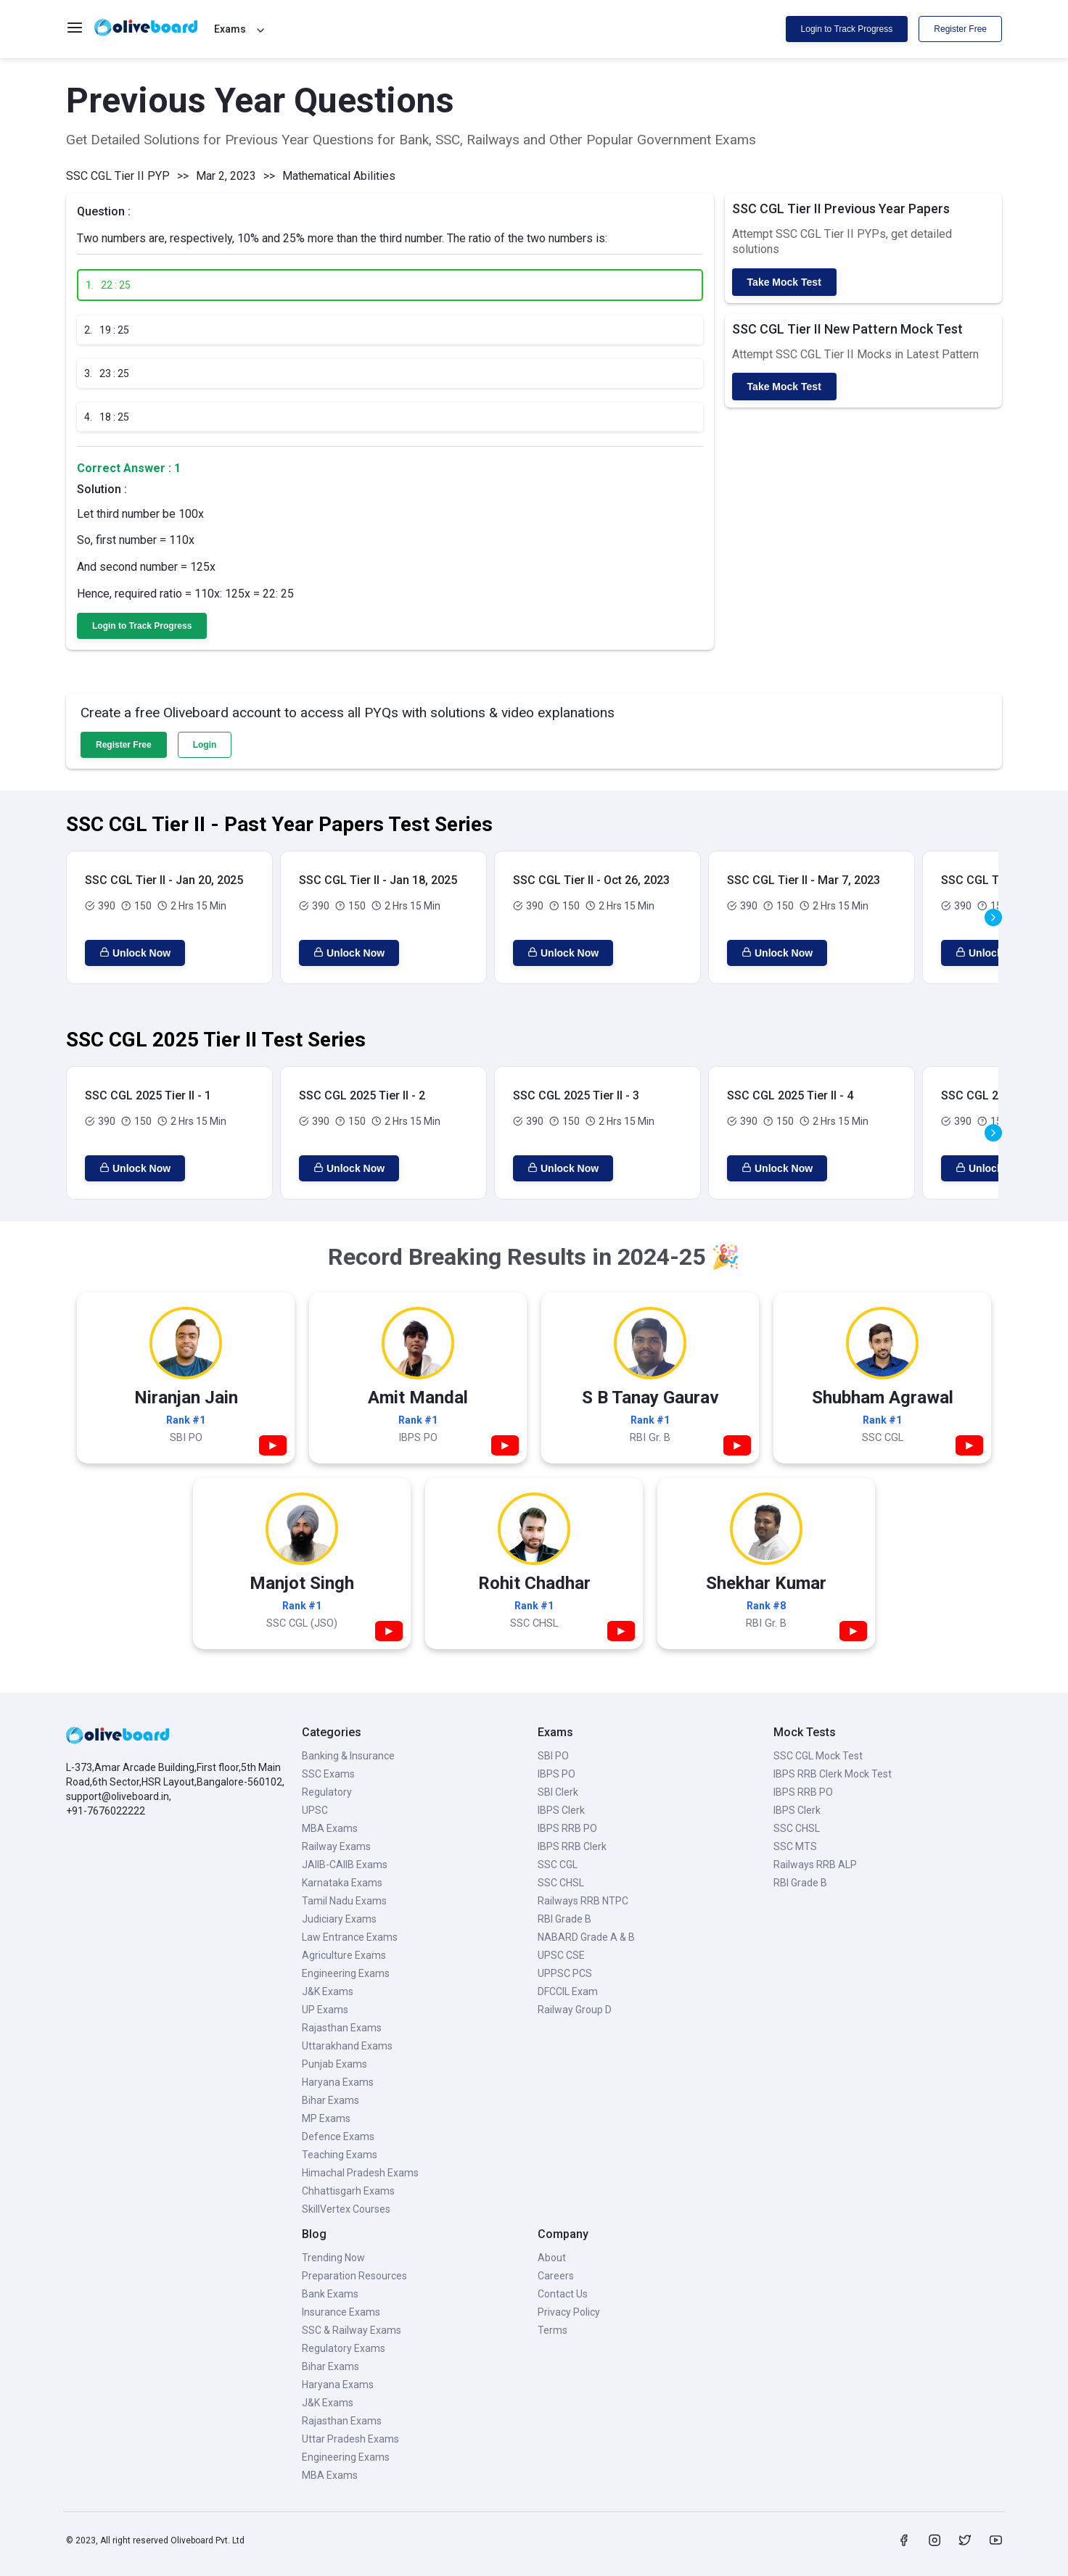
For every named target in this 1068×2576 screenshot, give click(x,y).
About (552, 2257)
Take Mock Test (784, 282)
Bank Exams (330, 2294)
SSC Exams (328, 1774)
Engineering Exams (346, 1973)
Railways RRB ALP (815, 1864)
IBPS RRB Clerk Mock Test (832, 1774)
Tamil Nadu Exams (344, 1901)
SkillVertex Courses (346, 2209)
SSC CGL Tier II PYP (118, 176)
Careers (556, 2276)
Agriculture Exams (344, 1955)
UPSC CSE (561, 1955)
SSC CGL (558, 1864)
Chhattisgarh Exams (348, 2191)
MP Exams (326, 2118)
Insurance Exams (341, 2312)
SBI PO (553, 1756)
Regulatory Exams (343, 2348)
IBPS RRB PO (567, 1828)
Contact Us (563, 2294)
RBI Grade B (564, 1919)
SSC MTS (795, 1846)
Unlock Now (135, 952)
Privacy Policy (569, 2312)
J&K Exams (327, 1991)
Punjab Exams (334, 2064)
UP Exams (325, 2009)
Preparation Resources (354, 2276)
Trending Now (333, 2257)
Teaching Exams (339, 2154)
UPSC (315, 1810)
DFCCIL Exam (568, 1991)
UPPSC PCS (565, 1973)
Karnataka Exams (342, 1882)
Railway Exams (336, 1846)
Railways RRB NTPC (583, 1901)
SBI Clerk (558, 1792)
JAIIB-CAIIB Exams (344, 1864)
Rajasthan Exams (342, 2028)
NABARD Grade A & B (586, 1937)
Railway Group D (575, 2009)
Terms (552, 2330)
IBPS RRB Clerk (572, 1846)
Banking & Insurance (348, 1756)
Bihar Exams (330, 2100)
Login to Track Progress (847, 29)
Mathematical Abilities (338, 176)
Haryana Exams (338, 2082)
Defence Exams (338, 2136)
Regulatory (327, 1792)
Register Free (960, 29)
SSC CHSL (561, 1882)
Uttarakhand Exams (347, 2046)
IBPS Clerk (561, 1810)
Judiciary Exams (339, 1919)
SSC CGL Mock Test (818, 1756)
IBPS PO (556, 1774)
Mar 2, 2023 (226, 176)
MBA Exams (330, 1828)
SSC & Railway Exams (351, 2330)
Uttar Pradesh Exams (350, 2439)
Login (205, 745)
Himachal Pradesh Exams (360, 2173)
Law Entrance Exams (350, 1937)
